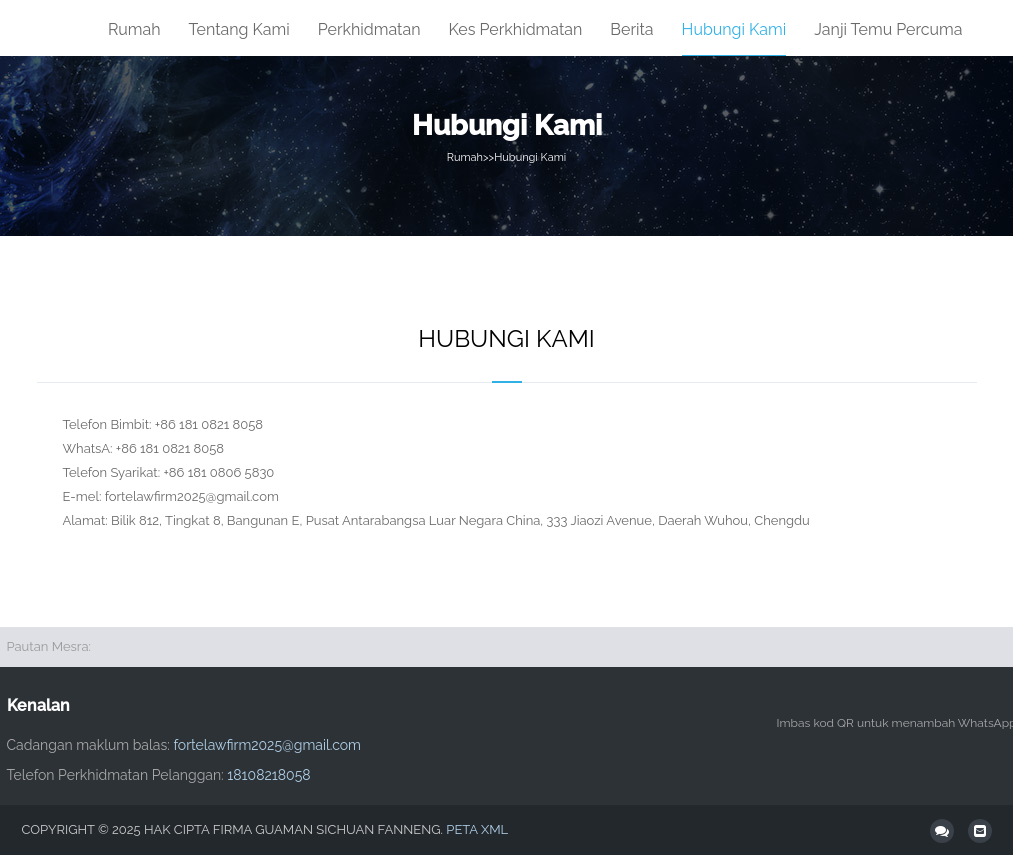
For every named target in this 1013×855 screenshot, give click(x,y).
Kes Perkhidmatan (516, 29)
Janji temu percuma (888, 29)
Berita (631, 29)
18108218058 (268, 775)
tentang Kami (239, 29)
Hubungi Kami (734, 29)
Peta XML (477, 829)
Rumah (134, 29)
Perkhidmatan (369, 29)
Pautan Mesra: (49, 646)
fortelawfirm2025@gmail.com (267, 745)
